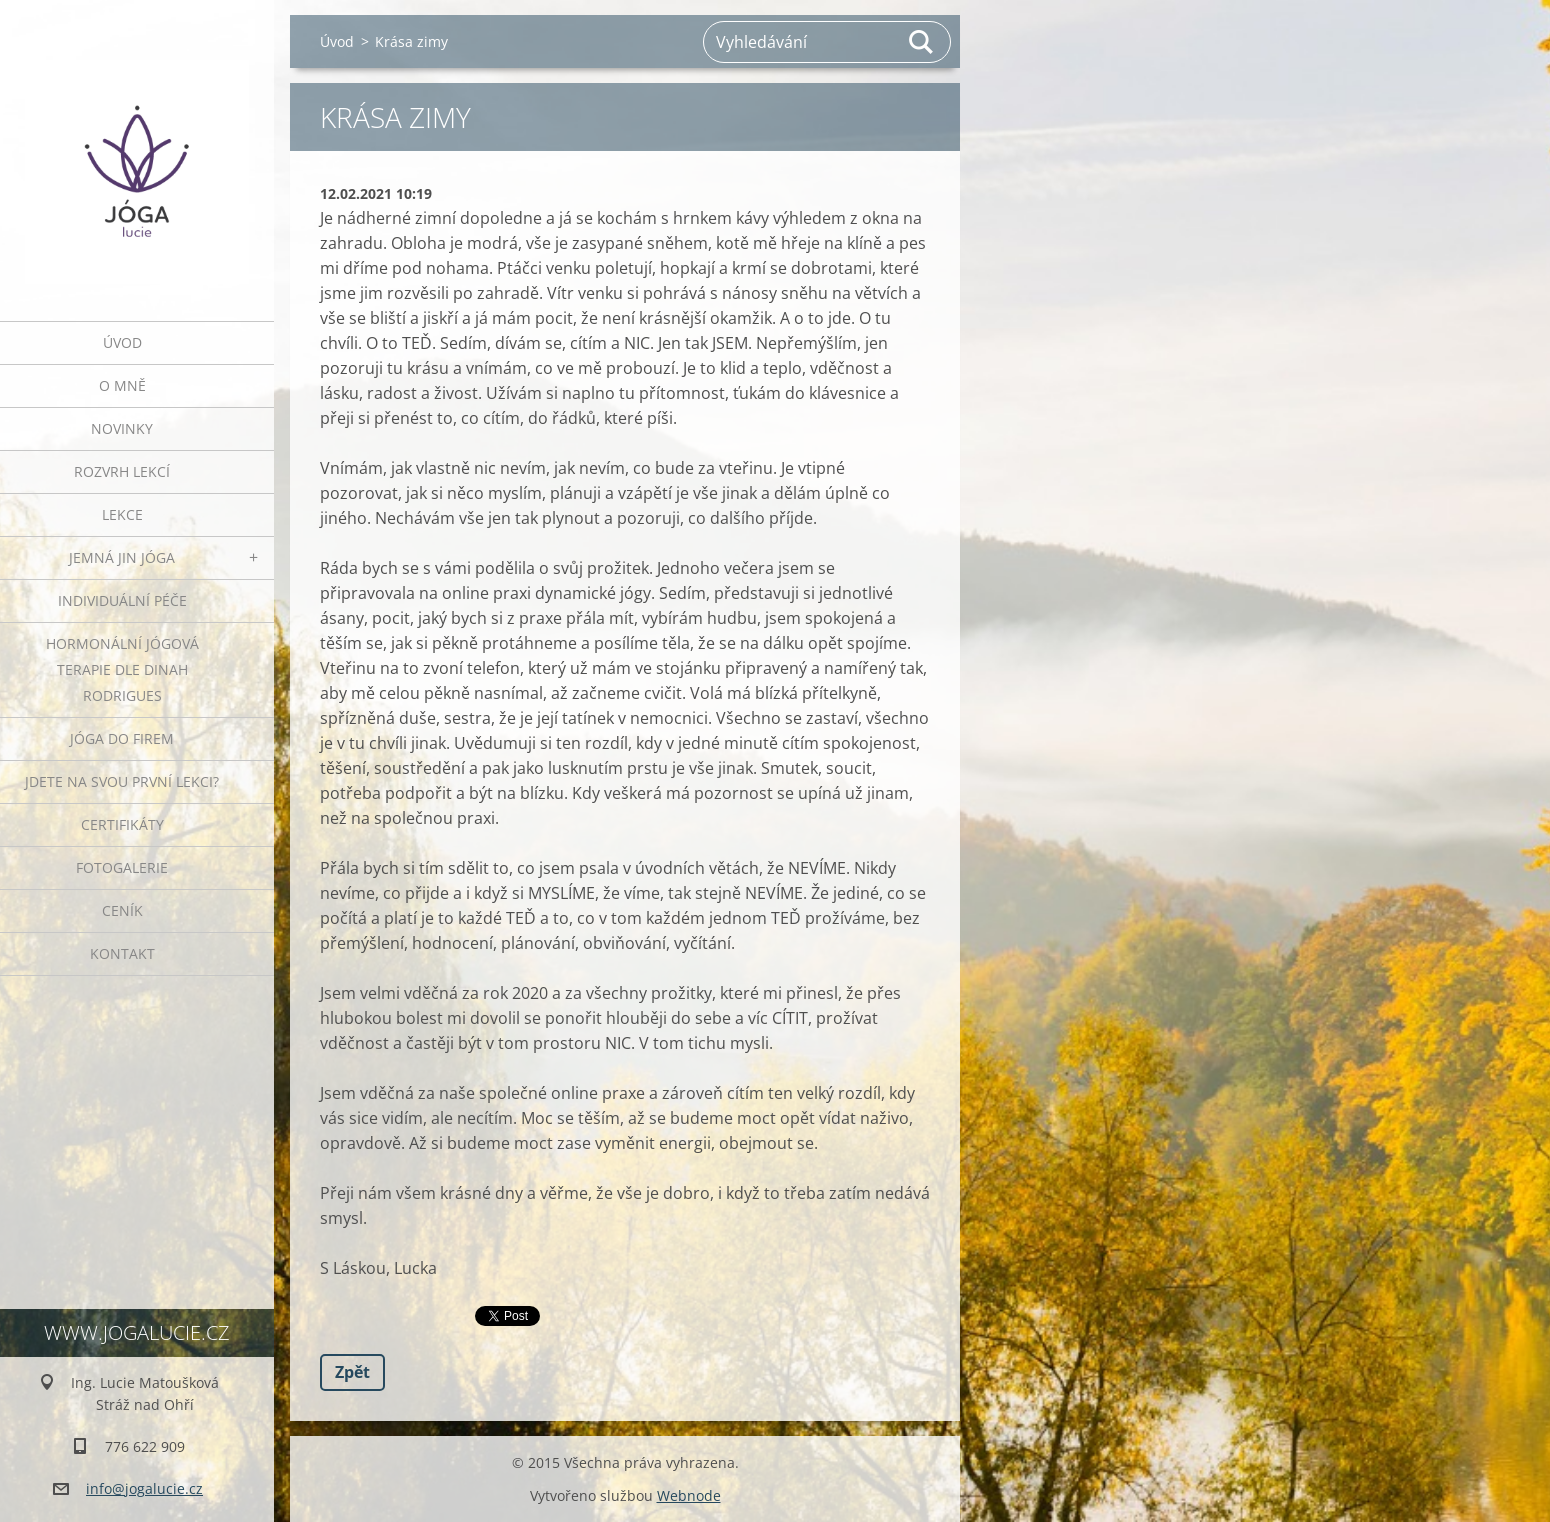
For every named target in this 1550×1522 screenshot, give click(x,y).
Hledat (922, 42)
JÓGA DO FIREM (122, 738)
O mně (122, 385)
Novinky (122, 428)
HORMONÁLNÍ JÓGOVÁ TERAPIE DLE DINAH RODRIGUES (122, 669)
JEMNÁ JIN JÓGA (122, 557)
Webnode (689, 1495)
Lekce (122, 514)
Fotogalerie (122, 867)
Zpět (352, 1372)
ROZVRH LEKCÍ (122, 471)
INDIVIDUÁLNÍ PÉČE (122, 600)
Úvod (122, 342)
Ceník (122, 910)
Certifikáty (122, 824)
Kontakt (122, 953)
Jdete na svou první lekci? (122, 781)
